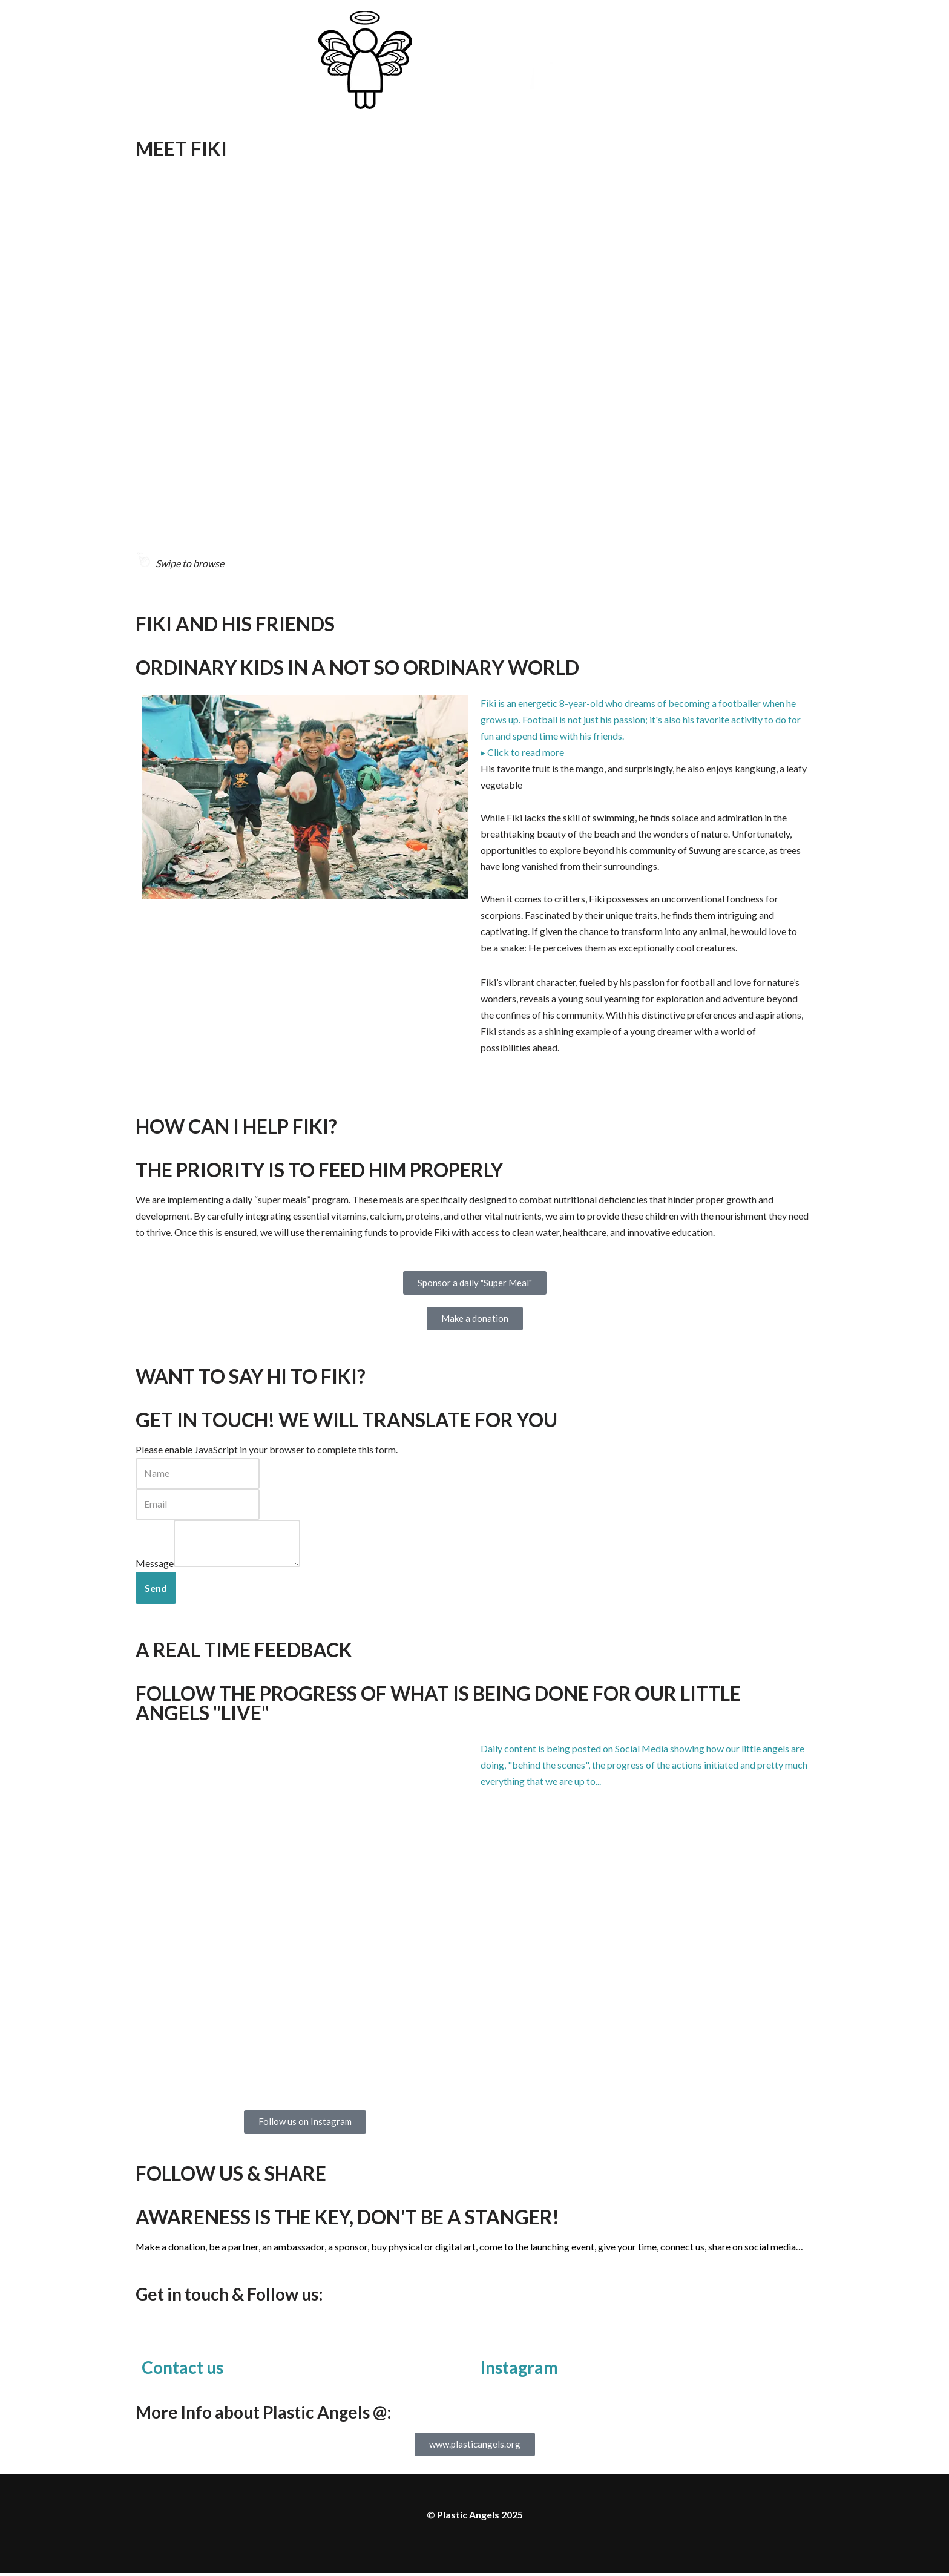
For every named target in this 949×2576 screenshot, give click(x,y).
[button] (644, 719)
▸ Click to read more (522, 752)
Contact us (182, 2369)
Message (155, 1566)
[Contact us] (157, 2339)
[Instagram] (496, 2339)
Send (156, 1591)
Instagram (519, 2369)
